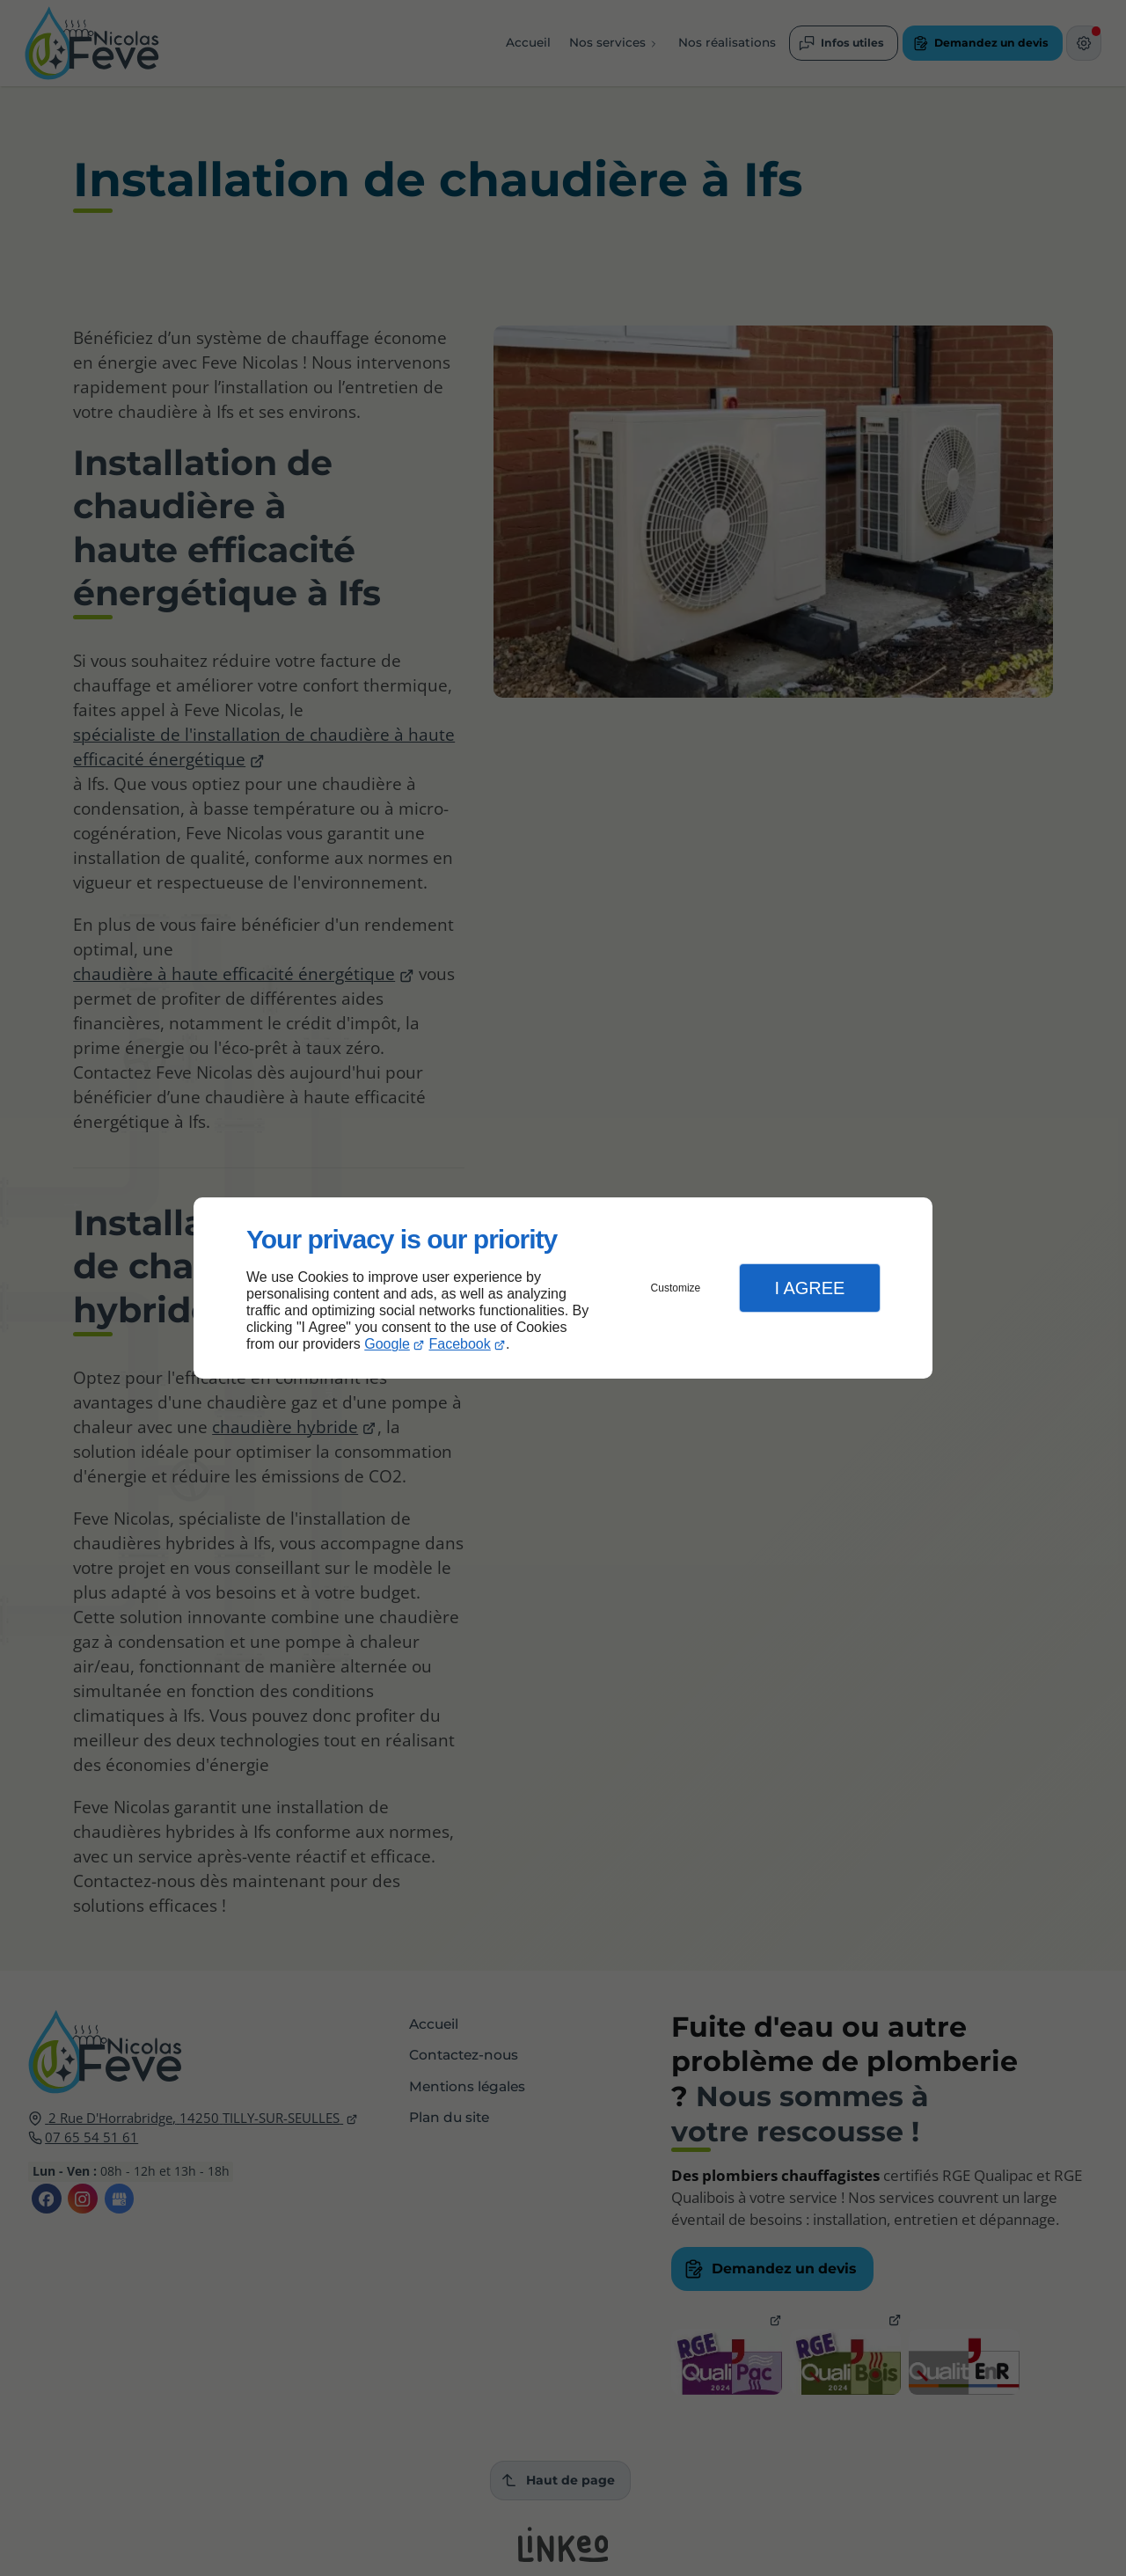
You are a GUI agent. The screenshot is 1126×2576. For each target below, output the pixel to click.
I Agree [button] (809, 1288)
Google (387, 1343)
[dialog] (563, 1288)
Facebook (460, 1343)
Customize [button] (676, 1288)
